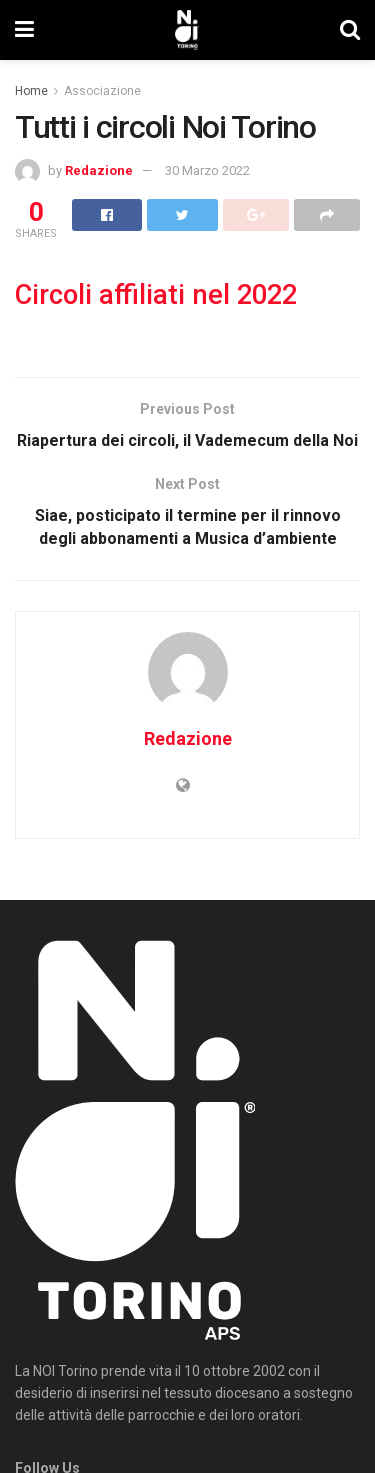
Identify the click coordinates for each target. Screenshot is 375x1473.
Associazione (102, 91)
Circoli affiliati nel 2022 (156, 295)
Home (31, 91)
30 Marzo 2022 (207, 170)
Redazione (99, 170)
